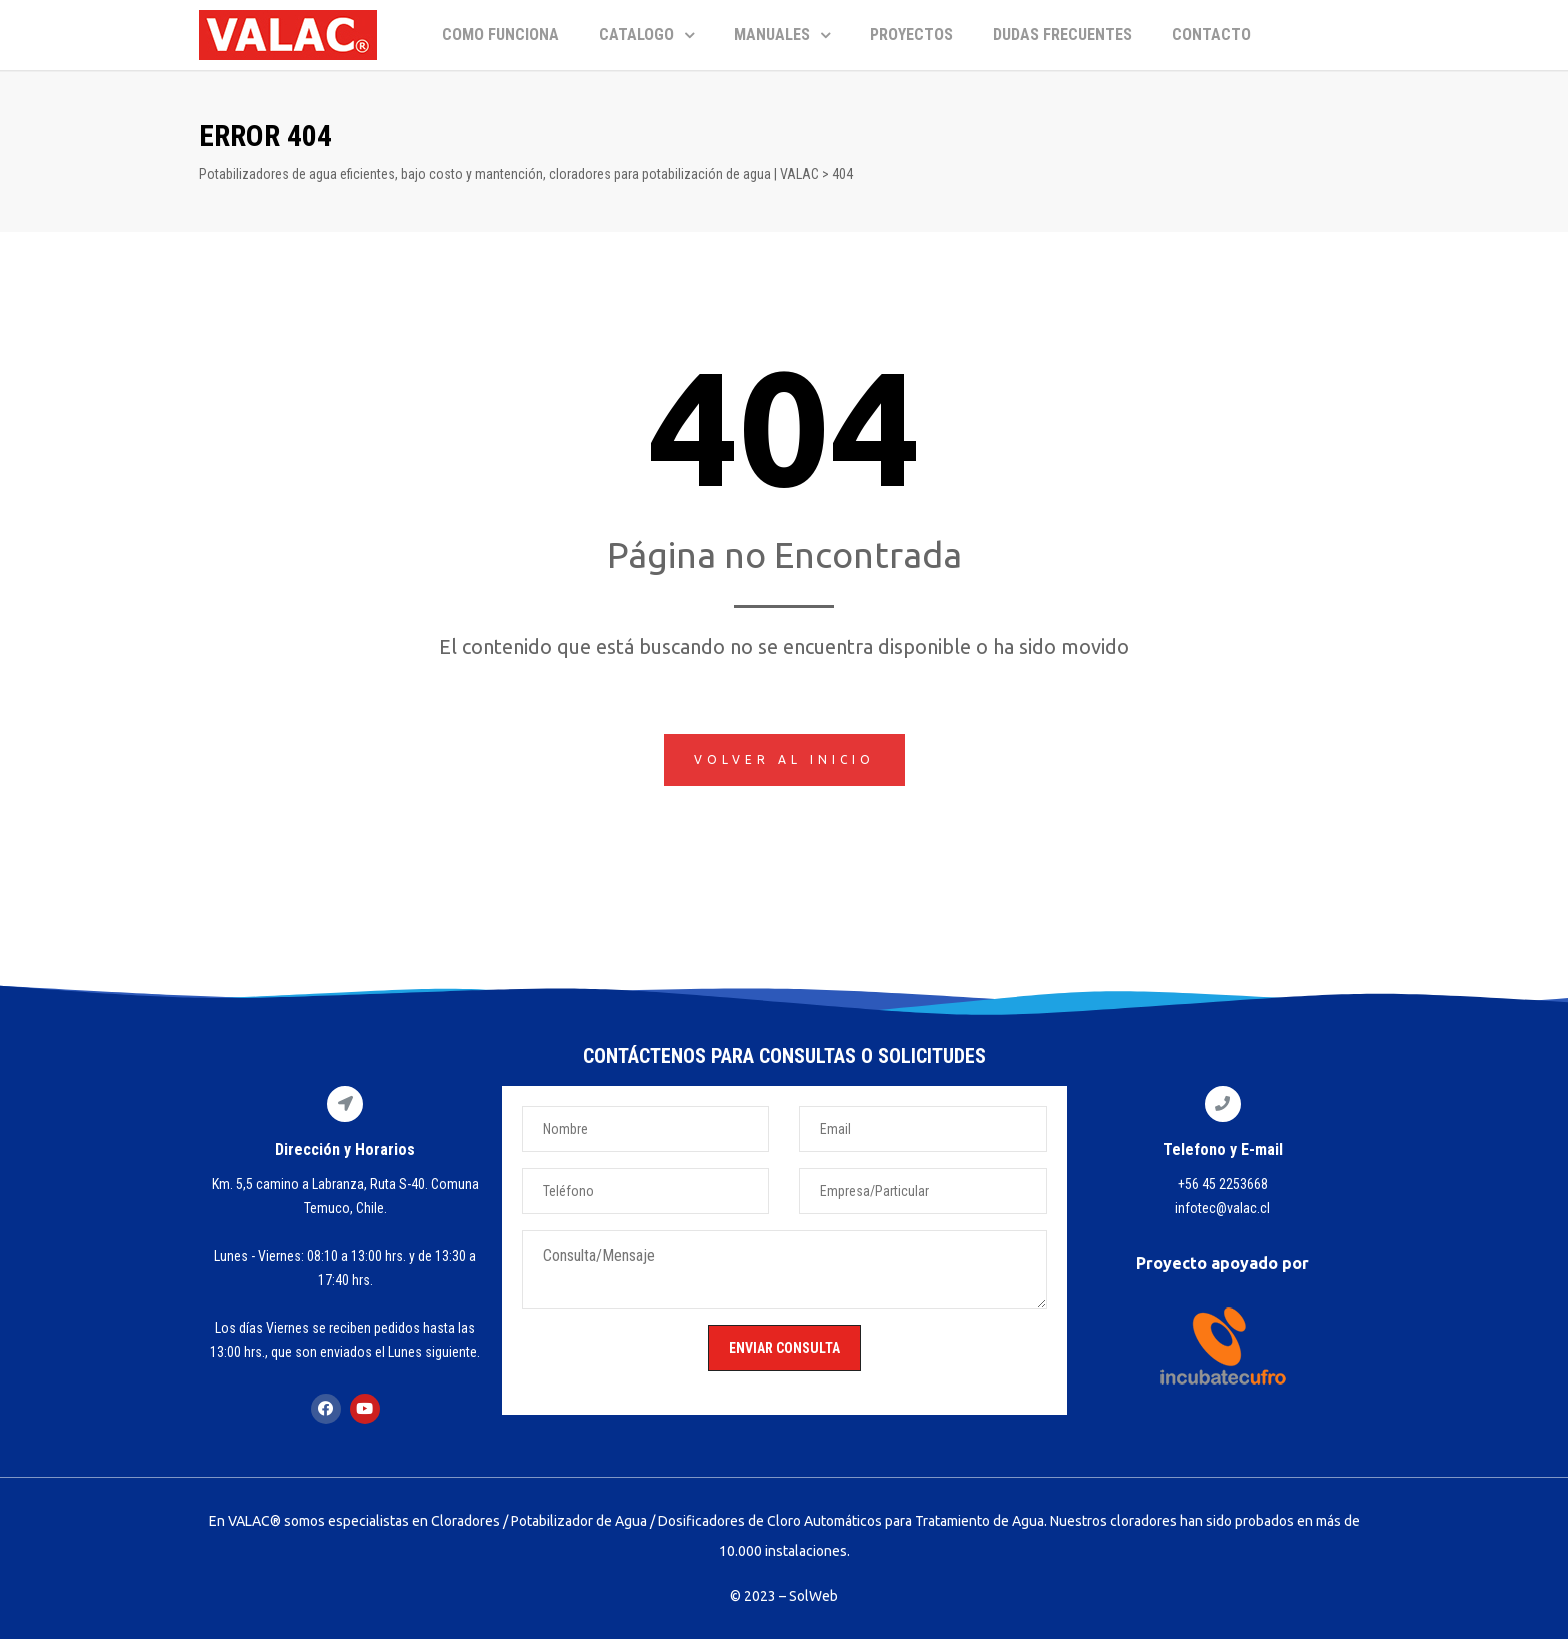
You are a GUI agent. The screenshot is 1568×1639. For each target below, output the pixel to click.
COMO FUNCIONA (500, 34)
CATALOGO (646, 34)
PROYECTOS (911, 34)
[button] (784, 760)
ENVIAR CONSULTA (784, 1348)
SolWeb (813, 1596)
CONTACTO (1211, 34)
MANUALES (782, 34)
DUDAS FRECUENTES (1062, 34)
